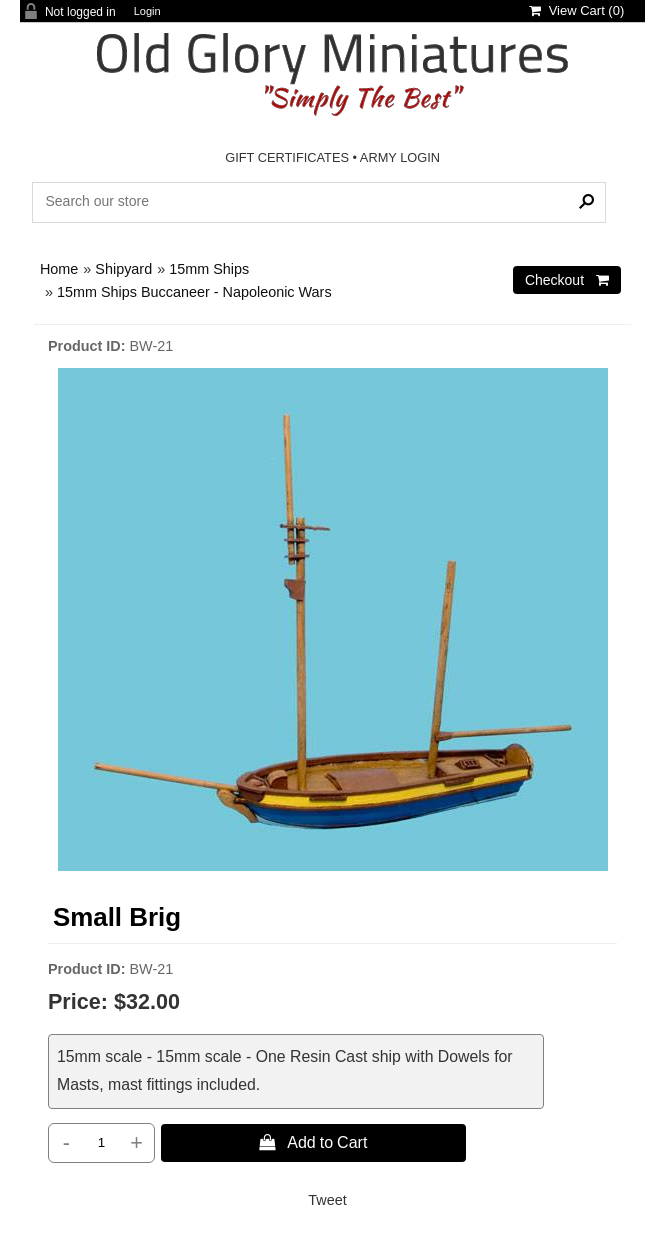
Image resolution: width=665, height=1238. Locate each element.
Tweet (327, 1200)
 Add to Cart (313, 1142)
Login (147, 11)
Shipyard (123, 269)
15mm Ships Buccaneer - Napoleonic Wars (194, 292)
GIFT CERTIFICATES (287, 157)
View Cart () (576, 10)
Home (59, 269)
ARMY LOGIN (400, 157)
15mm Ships (209, 269)
